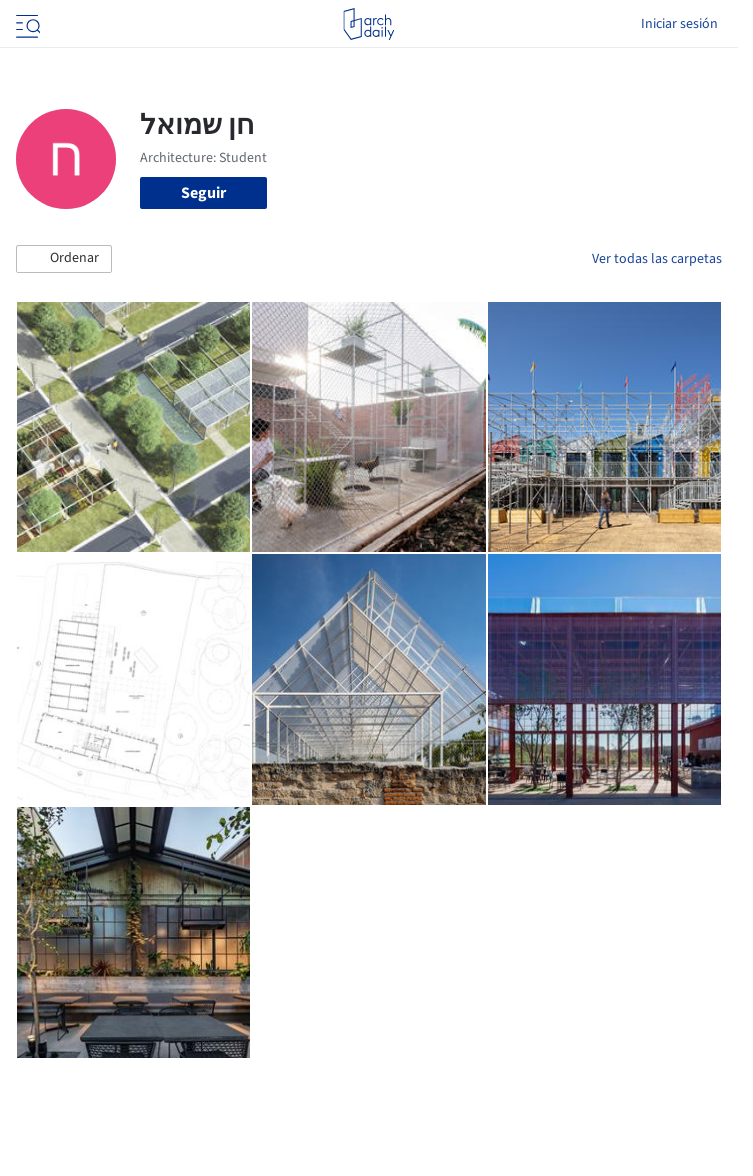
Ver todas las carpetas (657, 259)
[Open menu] (26, 24)
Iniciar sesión (679, 24)
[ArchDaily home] (368, 24)
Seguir (203, 193)
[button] (64, 259)
